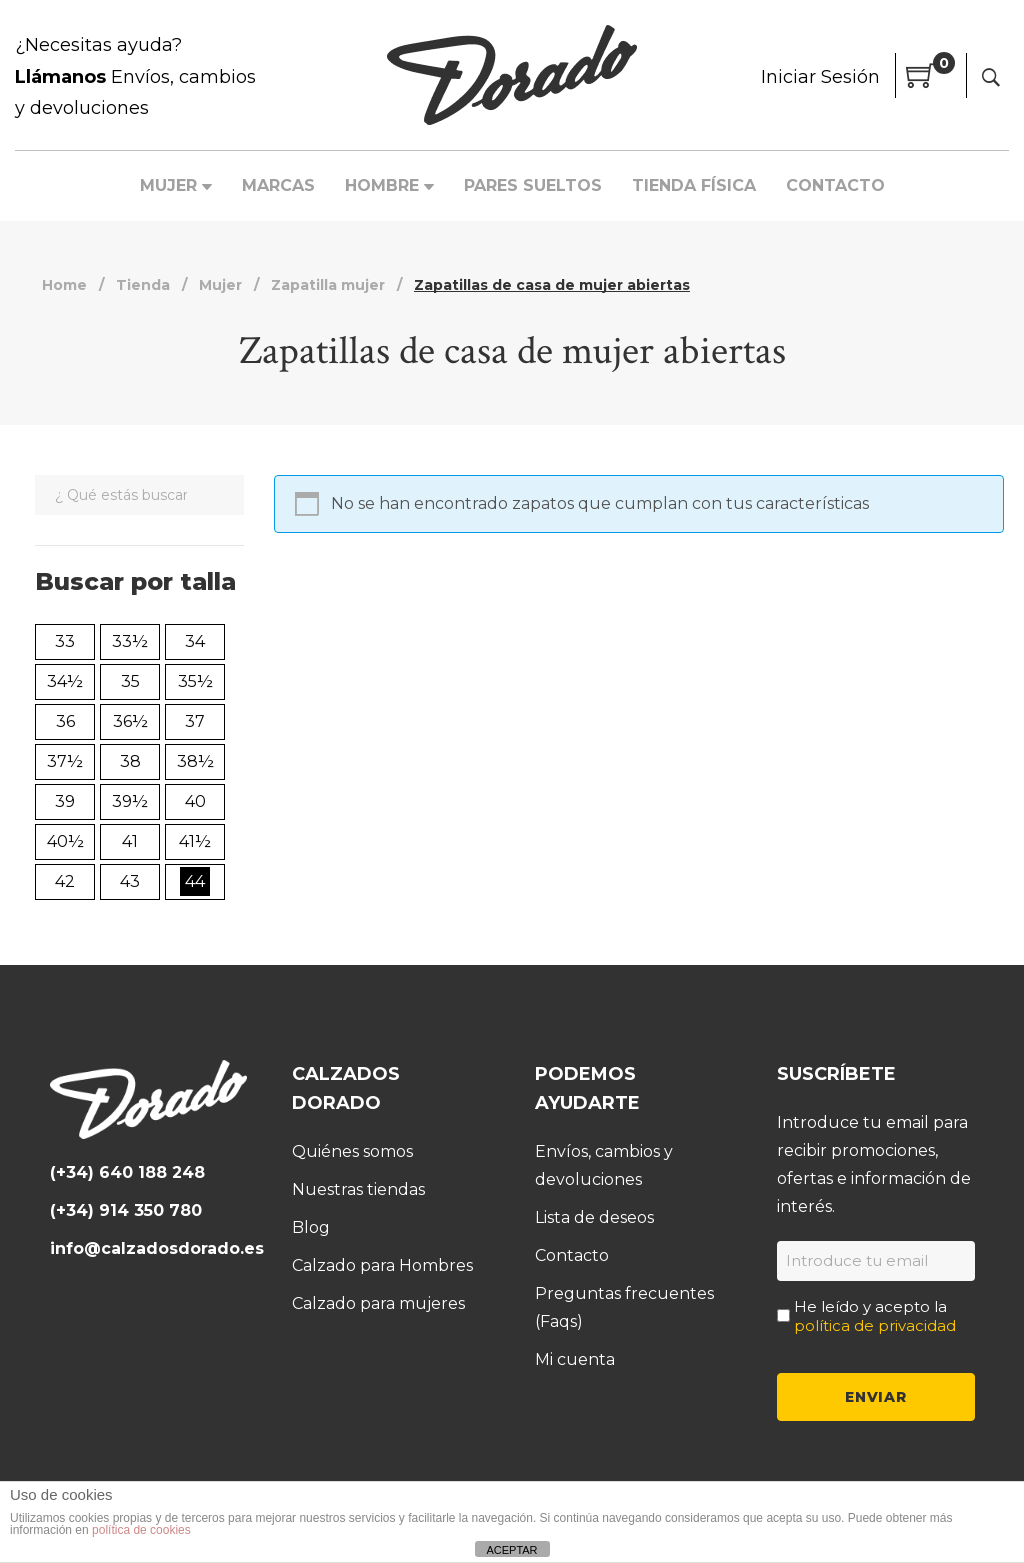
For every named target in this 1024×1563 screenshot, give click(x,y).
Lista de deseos (594, 1216)
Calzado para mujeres (378, 1302)
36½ (130, 721)
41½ (195, 841)
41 (130, 841)
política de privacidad (875, 1324)
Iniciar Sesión (820, 77)
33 (65, 641)
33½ (130, 641)
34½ (65, 681)
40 (195, 801)
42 (65, 881)
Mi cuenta (575, 1358)
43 (130, 881)
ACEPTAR (511, 1550)
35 (130, 681)
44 (195, 881)
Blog (311, 1226)
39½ (130, 801)
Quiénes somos (352, 1150)
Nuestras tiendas (358, 1188)
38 (130, 761)
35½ (195, 681)
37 (195, 721)
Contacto (572, 1254)
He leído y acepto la (875, 1315)
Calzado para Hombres (382, 1264)
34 (195, 641)
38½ (195, 761)
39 (65, 801)
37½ (65, 761)
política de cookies (141, 1530)
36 (65, 721)
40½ (65, 841)
